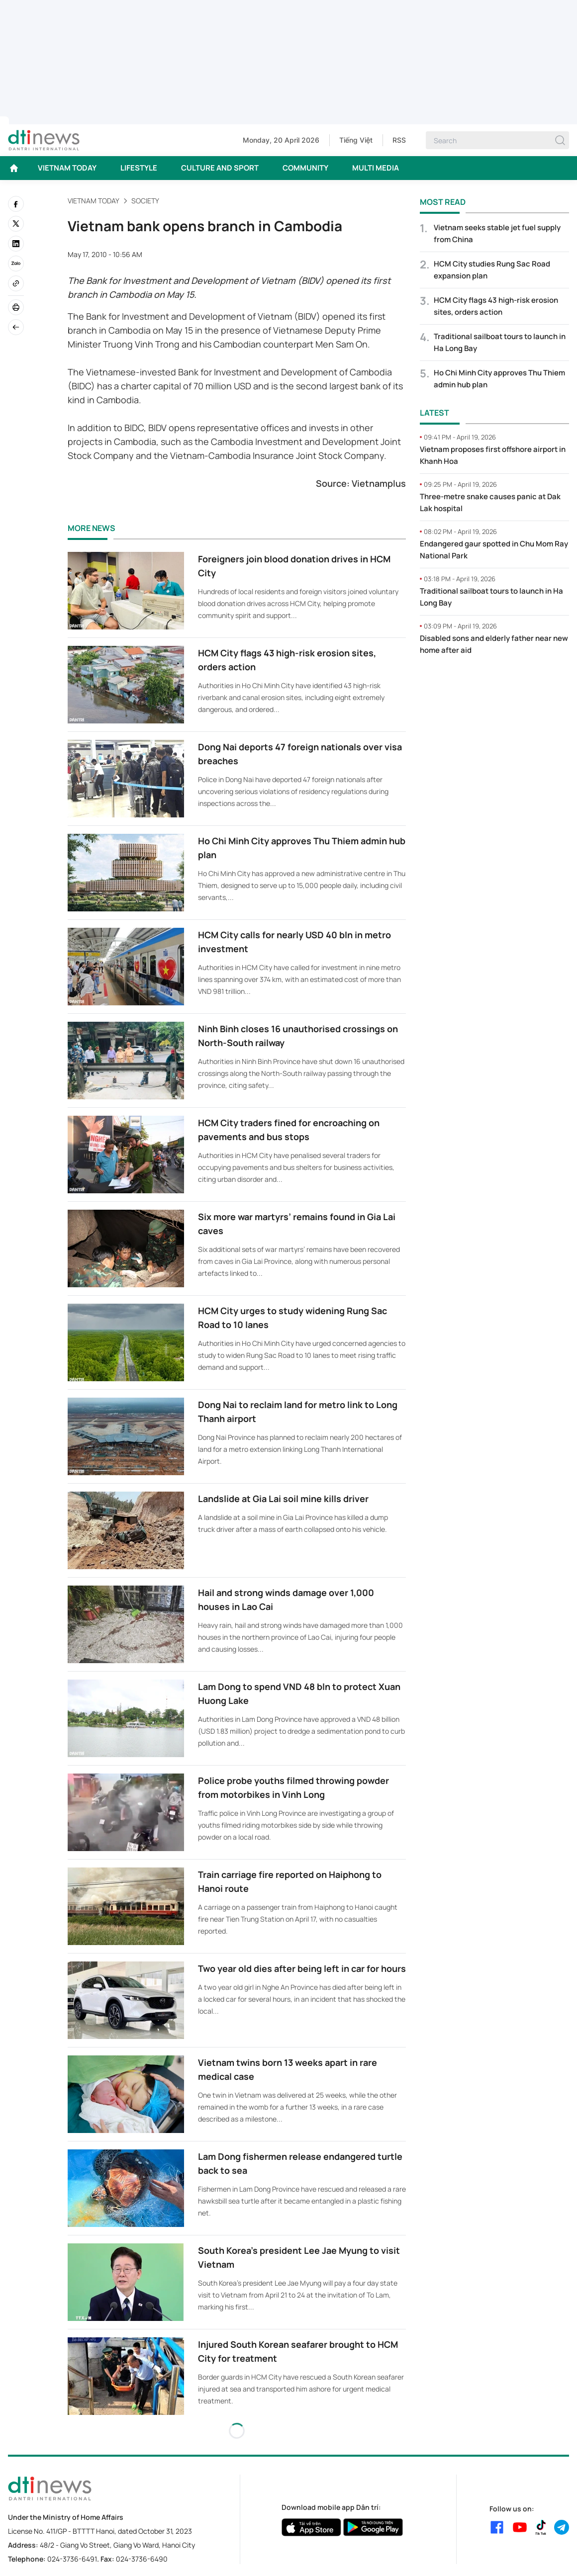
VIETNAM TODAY (67, 168)
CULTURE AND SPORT (220, 168)
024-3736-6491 (72, 2559)
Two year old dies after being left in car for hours (302, 1968)
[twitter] (16, 224)
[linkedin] (16, 244)
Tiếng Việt (356, 140)
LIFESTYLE (138, 168)
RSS (399, 140)
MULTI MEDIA (375, 168)
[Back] (16, 327)
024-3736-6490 (142, 2559)
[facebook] (16, 204)
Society (145, 200)
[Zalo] (16, 263)
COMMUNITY (305, 168)
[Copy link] (16, 283)
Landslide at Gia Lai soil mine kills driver (283, 1499)
